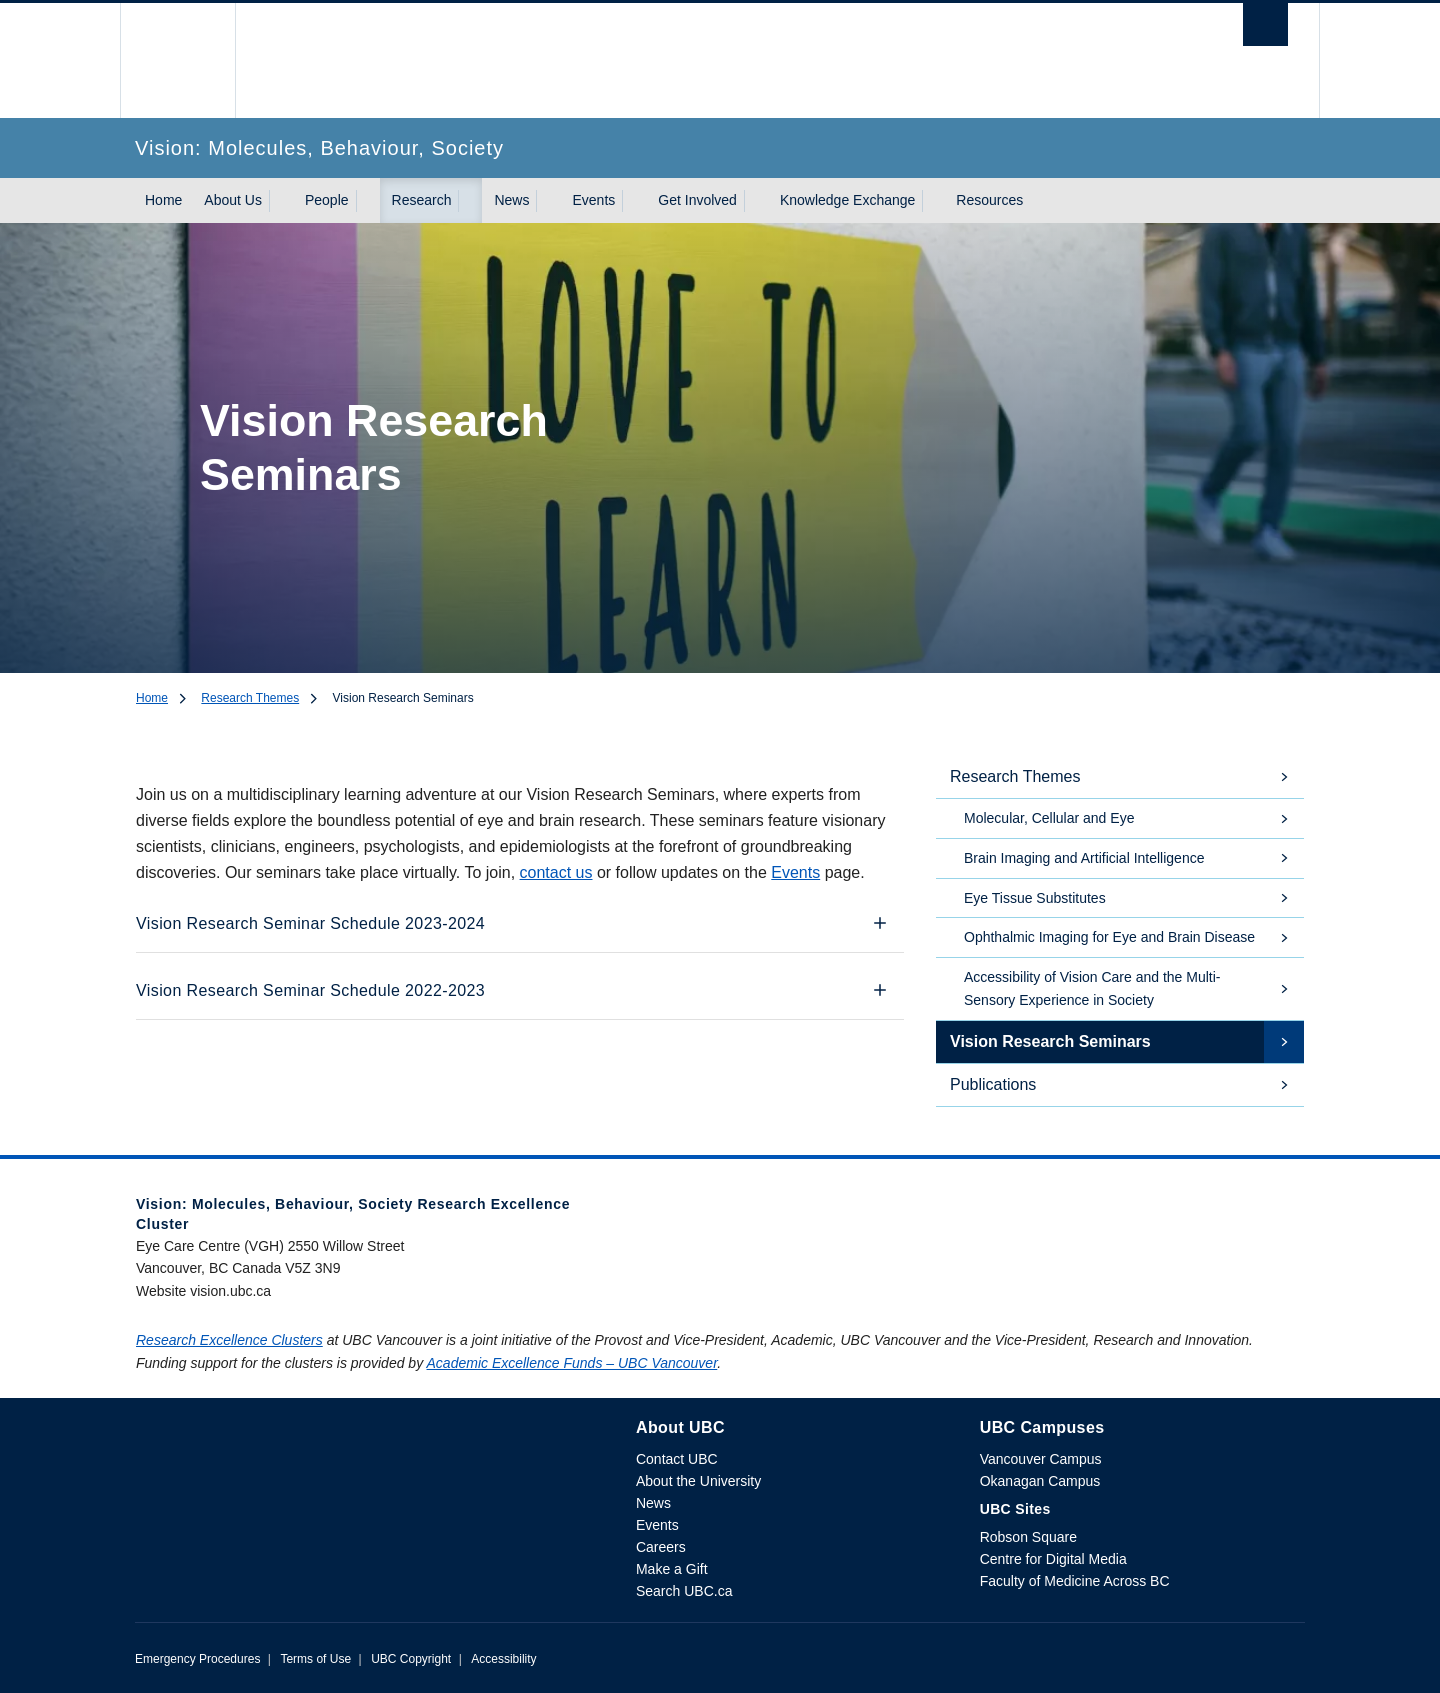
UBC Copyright (411, 1659)
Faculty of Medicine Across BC (1075, 1581)
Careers (661, 1547)
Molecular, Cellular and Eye (1049, 818)
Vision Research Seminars (1050, 1041)
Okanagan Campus (1040, 1481)
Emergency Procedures (197, 1659)
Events (593, 200)
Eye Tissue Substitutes (1035, 898)
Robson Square (1028, 1537)
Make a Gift (672, 1569)
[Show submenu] (281, 201)
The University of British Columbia (177, 60)
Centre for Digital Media (1053, 1559)
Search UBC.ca (684, 1591)
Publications (993, 1084)
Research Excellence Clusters (229, 1340)
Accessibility (503, 1659)
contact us (556, 872)
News (511, 200)
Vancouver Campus (1041, 1459)
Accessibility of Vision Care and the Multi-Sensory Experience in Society (1092, 988)
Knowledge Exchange (847, 200)
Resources (989, 200)
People (327, 200)
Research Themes (250, 698)
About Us (233, 200)
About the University (698, 1481)
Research (422, 200)
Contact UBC (677, 1459)
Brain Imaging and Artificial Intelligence (1084, 858)
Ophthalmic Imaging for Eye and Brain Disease (1109, 937)
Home (163, 200)
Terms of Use (315, 1659)
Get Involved (697, 200)
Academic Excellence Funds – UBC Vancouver (572, 1363)
